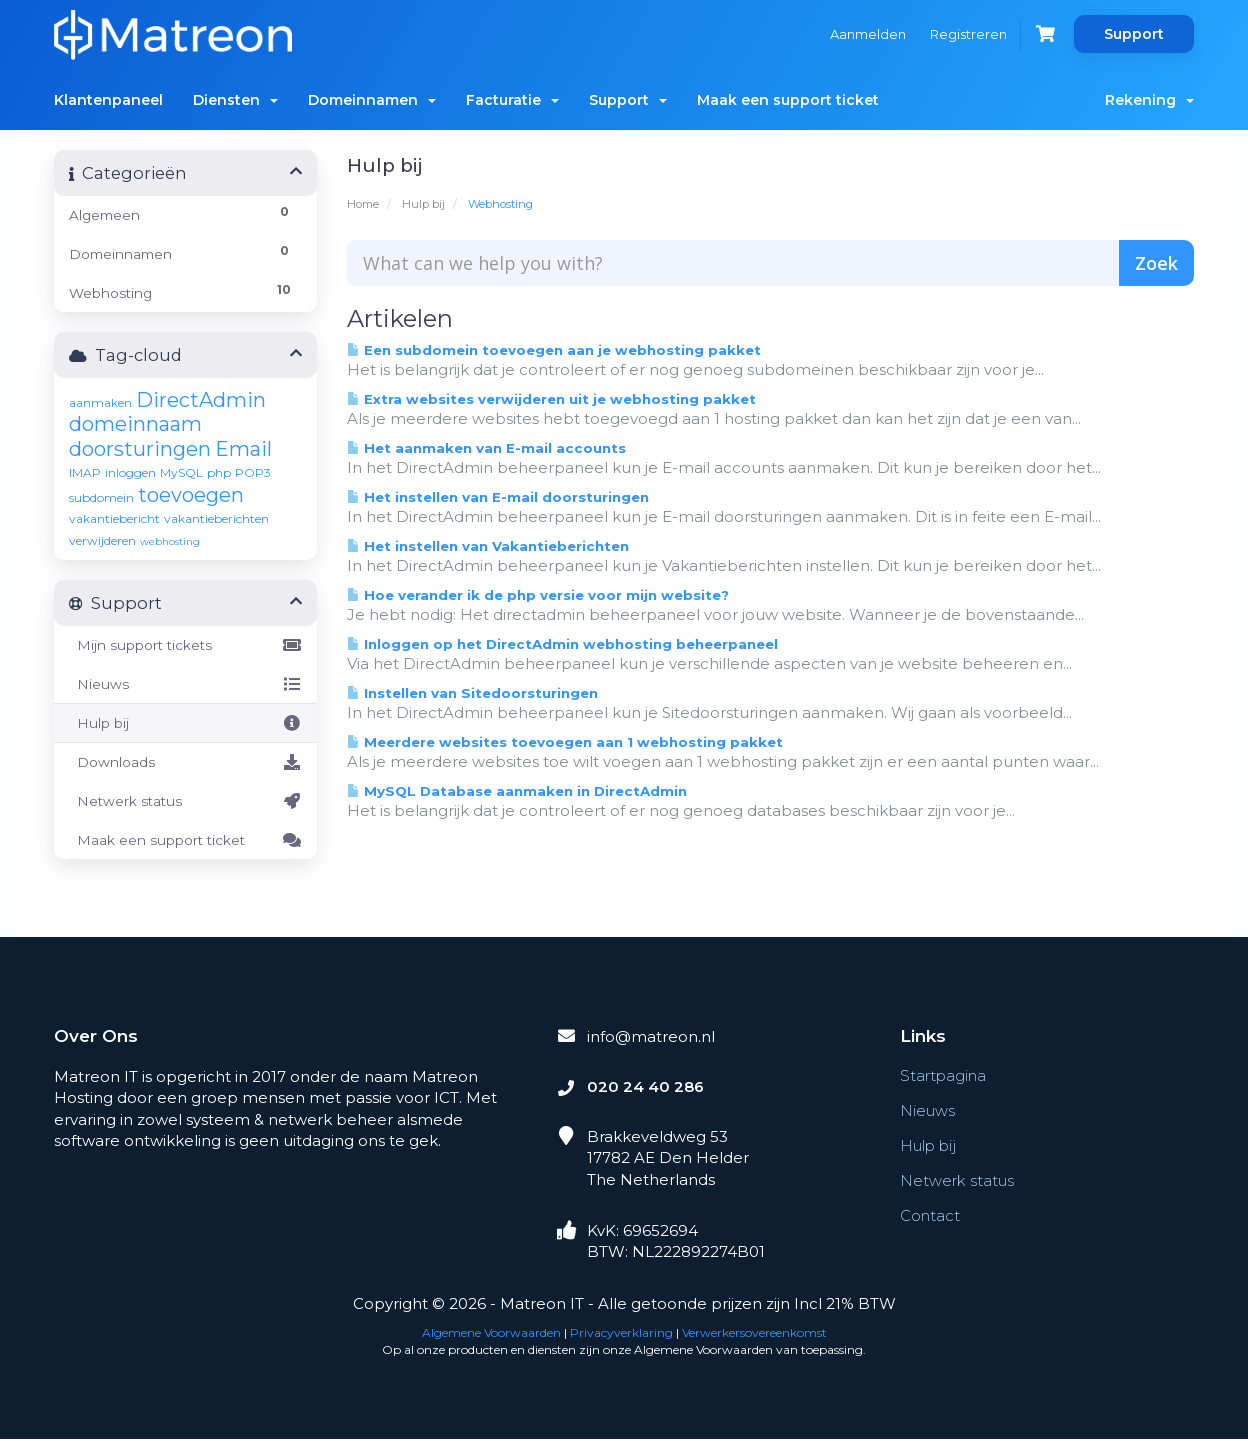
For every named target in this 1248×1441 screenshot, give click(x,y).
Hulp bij (423, 204)
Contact (930, 1215)
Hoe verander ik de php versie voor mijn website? (538, 595)
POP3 (253, 472)
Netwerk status (185, 801)
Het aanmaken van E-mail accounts (486, 448)
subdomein (101, 497)
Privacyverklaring (621, 1334)
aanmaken (100, 402)
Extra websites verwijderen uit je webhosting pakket (551, 399)
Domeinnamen (372, 100)
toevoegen (191, 495)
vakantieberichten (216, 518)
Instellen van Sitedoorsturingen (472, 693)
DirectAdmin (201, 400)
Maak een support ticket (788, 100)
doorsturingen (140, 449)
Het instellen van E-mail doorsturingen (498, 497)
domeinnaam (135, 424)
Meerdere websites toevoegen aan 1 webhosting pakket (565, 742)
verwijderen (102, 540)
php (219, 472)
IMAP (85, 472)
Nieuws (185, 684)
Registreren (967, 34)
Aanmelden (867, 34)
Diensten (235, 100)
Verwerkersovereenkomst (754, 1334)
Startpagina (943, 1075)
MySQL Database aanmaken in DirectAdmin (517, 791)
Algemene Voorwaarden (491, 1334)
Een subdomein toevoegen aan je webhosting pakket (554, 350)
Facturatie (512, 100)
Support (1134, 34)
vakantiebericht (114, 518)
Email (243, 449)
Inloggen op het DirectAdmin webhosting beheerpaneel (562, 644)
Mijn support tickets (185, 645)
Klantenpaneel (108, 100)
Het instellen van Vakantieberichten (488, 546)
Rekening (1149, 100)
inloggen (130, 472)
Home (363, 204)
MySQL (181, 472)
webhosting (170, 541)
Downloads (185, 762)
